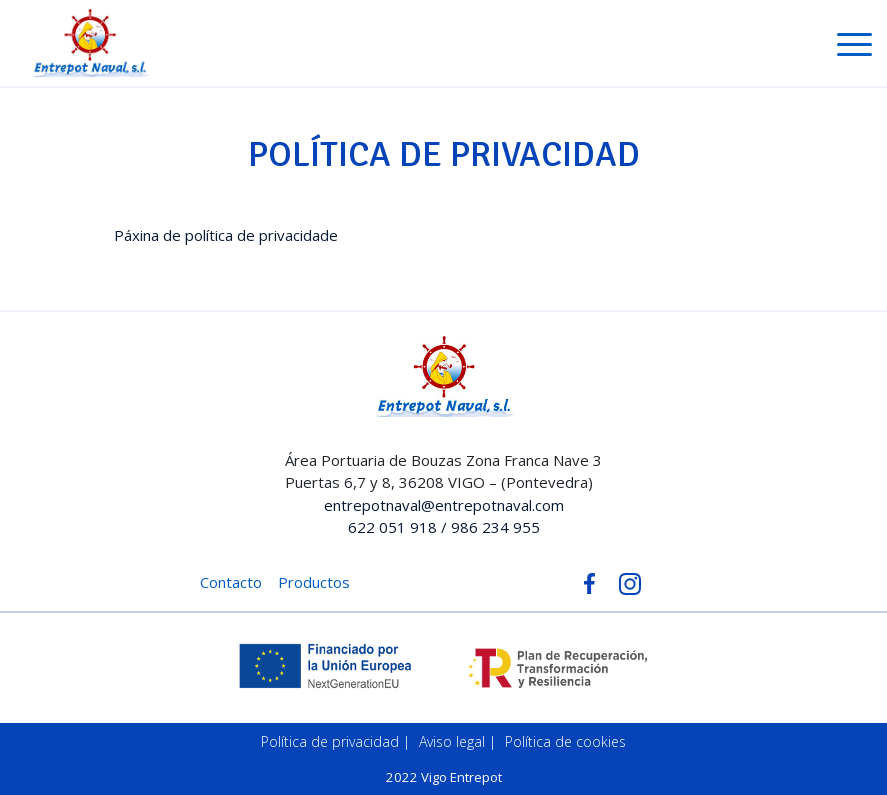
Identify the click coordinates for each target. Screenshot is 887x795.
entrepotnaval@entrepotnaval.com (444, 505)
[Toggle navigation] (854, 48)
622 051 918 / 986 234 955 (444, 527)
